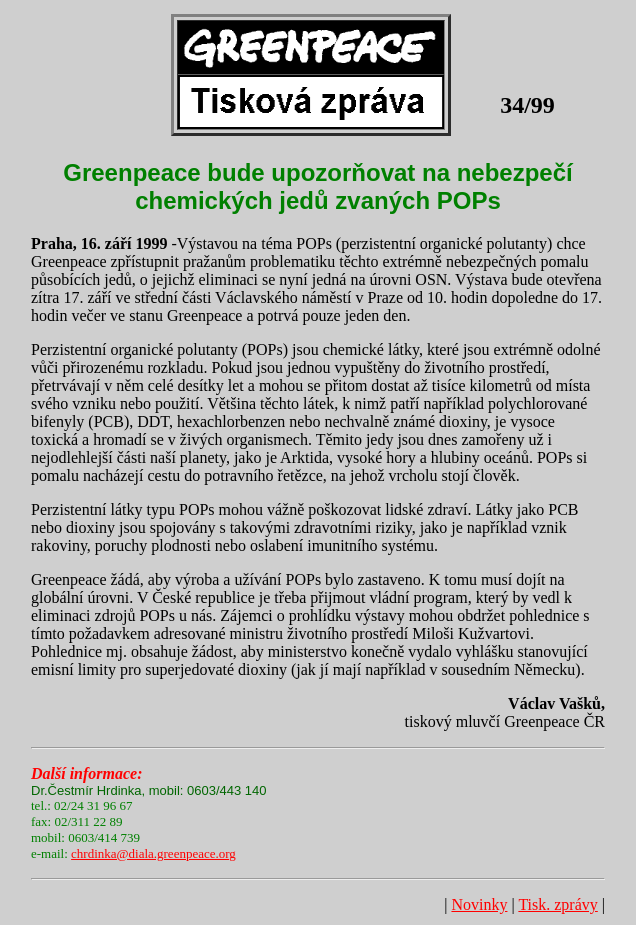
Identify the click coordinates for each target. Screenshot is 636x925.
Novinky (479, 904)
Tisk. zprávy (557, 904)
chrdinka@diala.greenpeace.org (153, 853)
